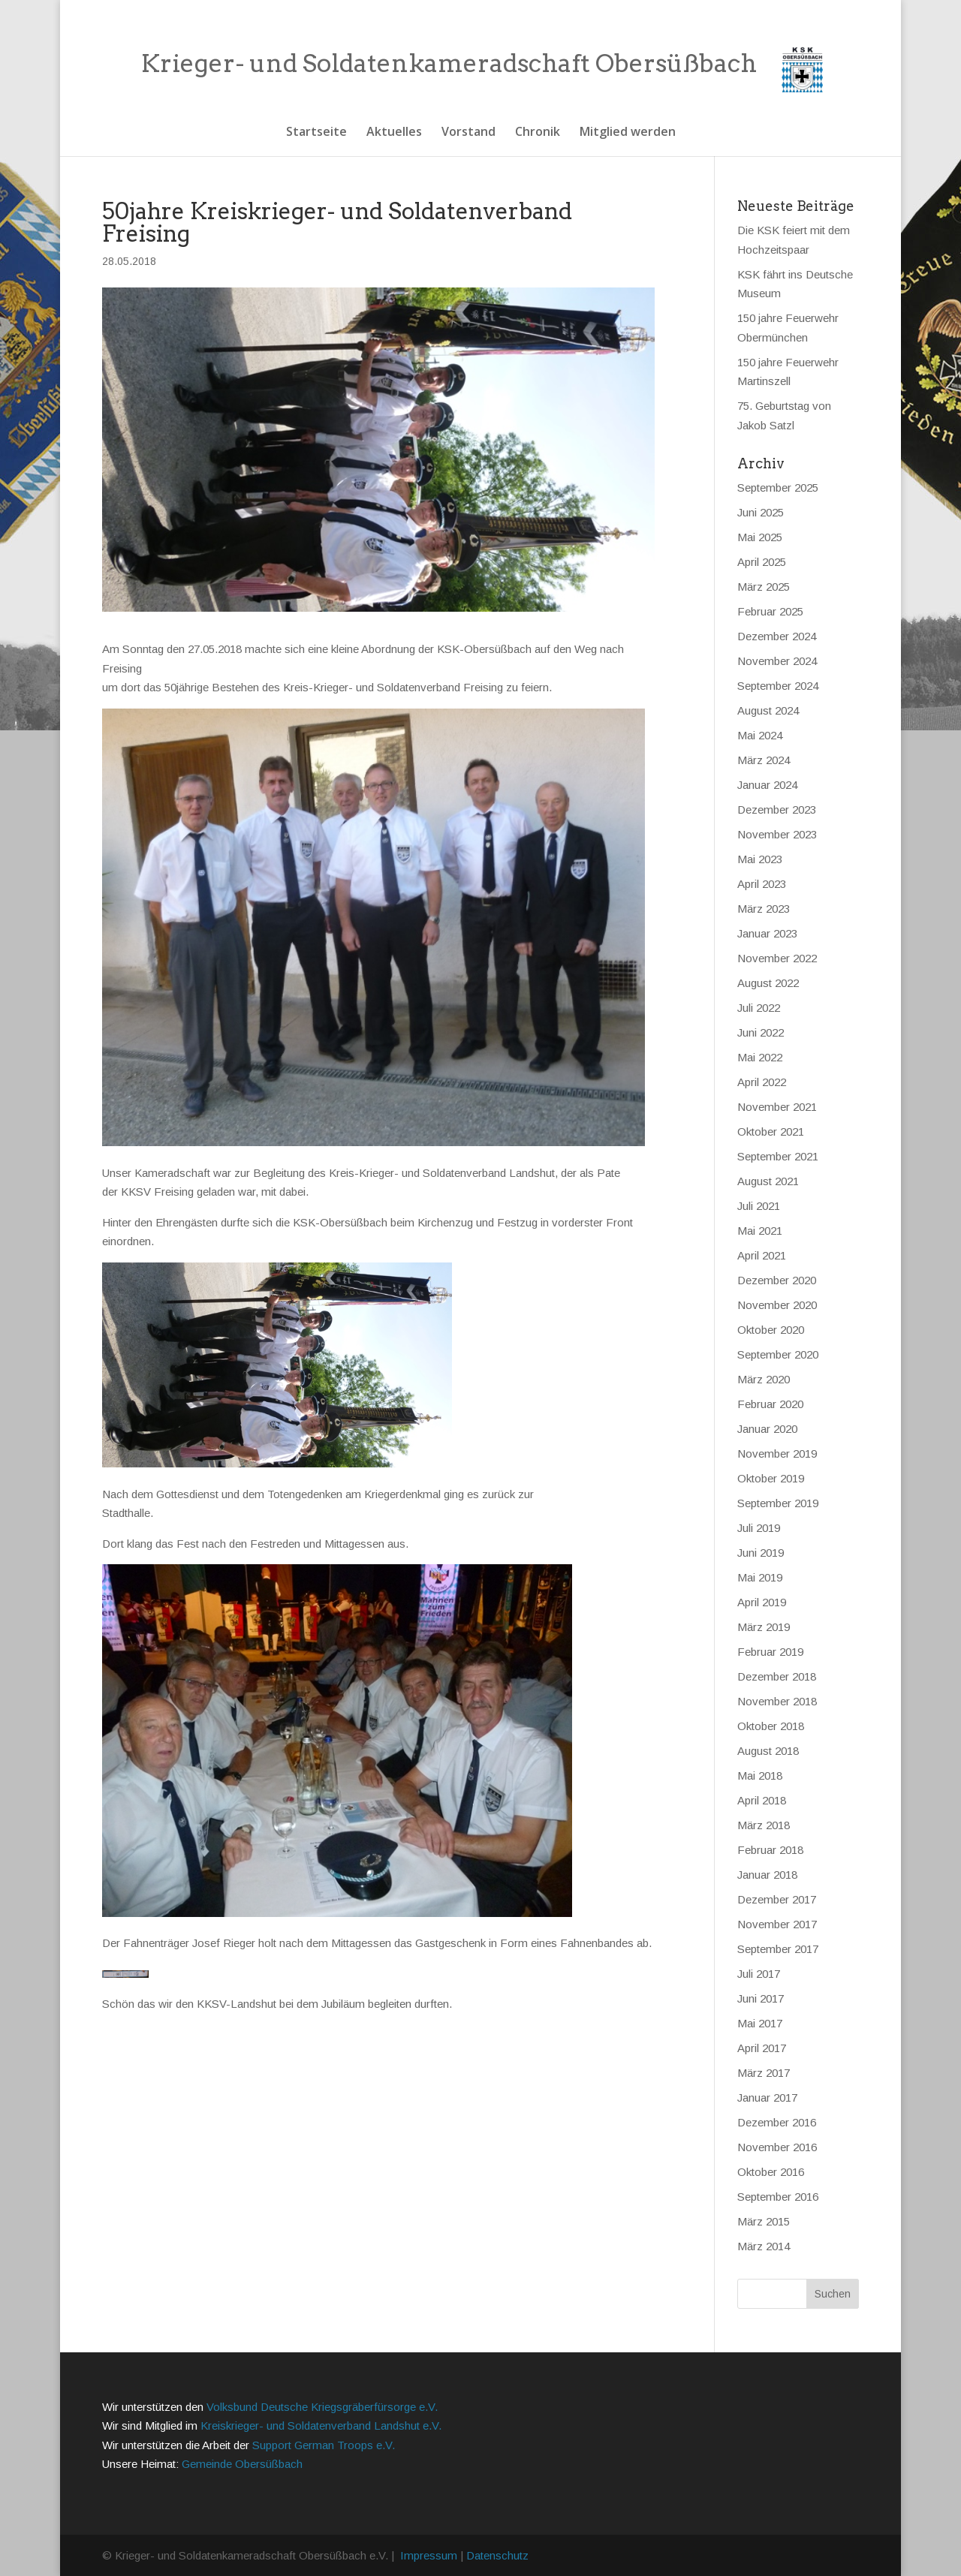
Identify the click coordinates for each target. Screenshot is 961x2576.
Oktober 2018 (770, 1726)
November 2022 (777, 958)
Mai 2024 (759, 735)
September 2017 (777, 1949)
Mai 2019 (759, 1577)
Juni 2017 (760, 1998)
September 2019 (777, 1503)
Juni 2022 (760, 1032)
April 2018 (761, 1800)
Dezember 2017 (776, 1899)
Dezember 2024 (776, 636)
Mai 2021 (759, 1230)
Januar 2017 (767, 2097)
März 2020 (763, 1379)
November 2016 (777, 2147)
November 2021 (777, 1106)
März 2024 (763, 760)
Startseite (316, 133)
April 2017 (761, 2048)
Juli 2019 (758, 1527)
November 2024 (777, 661)
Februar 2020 (770, 1404)
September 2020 (777, 1354)
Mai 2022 (759, 1057)
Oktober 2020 (770, 1329)
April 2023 (761, 883)
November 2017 (777, 1924)
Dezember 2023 (776, 809)
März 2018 (763, 1825)
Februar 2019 (770, 1651)
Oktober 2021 (770, 1131)
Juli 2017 (758, 1973)
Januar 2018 (767, 1874)
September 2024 (777, 685)
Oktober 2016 (770, 2171)
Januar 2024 (767, 784)
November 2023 (777, 834)
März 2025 (763, 586)
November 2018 (777, 1701)
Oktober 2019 (770, 1478)
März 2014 (763, 2246)
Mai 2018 (759, 1775)
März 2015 (763, 2221)
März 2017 (763, 2072)
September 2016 (777, 2196)
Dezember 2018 (776, 1676)
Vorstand (468, 133)
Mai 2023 (759, 859)
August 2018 (768, 1750)
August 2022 (768, 983)
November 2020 (777, 1305)
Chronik (537, 133)
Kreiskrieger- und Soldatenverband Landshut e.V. (320, 2425)
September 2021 (777, 1156)
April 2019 (761, 1602)
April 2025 (761, 561)
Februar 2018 (770, 1849)
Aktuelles (394, 133)
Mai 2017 (759, 2023)
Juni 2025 (760, 512)
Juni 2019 (760, 1552)
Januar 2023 (767, 933)
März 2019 (763, 1627)
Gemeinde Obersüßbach (242, 2463)
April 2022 (761, 1082)
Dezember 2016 (776, 2122)
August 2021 (768, 1181)
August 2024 (768, 710)
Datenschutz (497, 2555)
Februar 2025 (770, 611)
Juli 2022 (758, 1007)
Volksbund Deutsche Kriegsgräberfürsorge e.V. (322, 2406)
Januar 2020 (767, 1428)
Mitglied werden (628, 133)
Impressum (428, 2555)
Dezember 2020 (776, 1280)
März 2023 (763, 908)
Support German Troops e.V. (323, 2445)
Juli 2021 (758, 1205)
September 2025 (777, 487)
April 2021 (761, 1255)
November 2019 (777, 1453)
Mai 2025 (759, 537)
